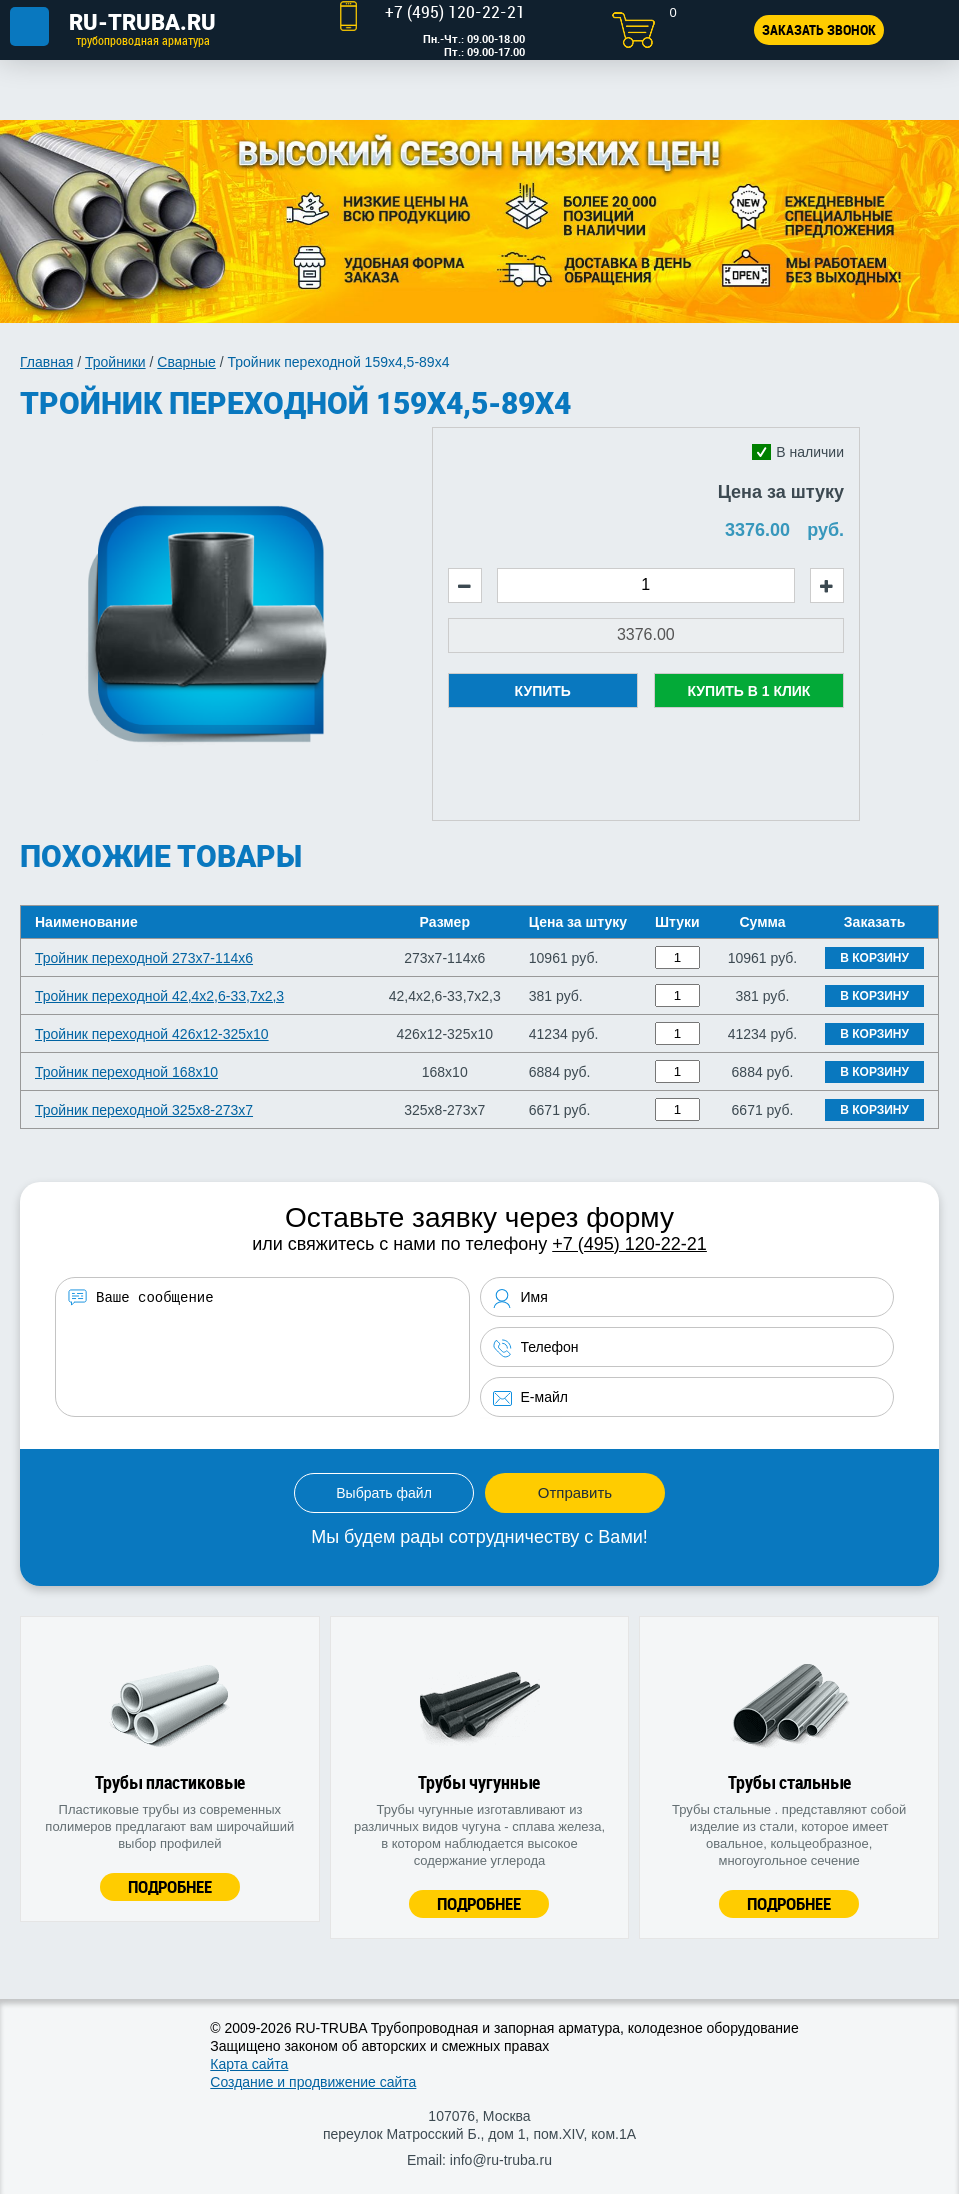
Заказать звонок (819, 29)
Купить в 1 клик (748, 691)
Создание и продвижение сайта (313, 2082)
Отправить (575, 1492)
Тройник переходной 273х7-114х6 (144, 958)
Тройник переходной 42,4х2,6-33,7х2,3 (159, 996)
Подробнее (170, 1886)
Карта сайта (249, 2064)
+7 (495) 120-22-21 (629, 1244)
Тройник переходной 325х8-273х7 (144, 1110)
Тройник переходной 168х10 (126, 1072)
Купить (543, 691)
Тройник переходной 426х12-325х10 (152, 1034)
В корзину (874, 958)
